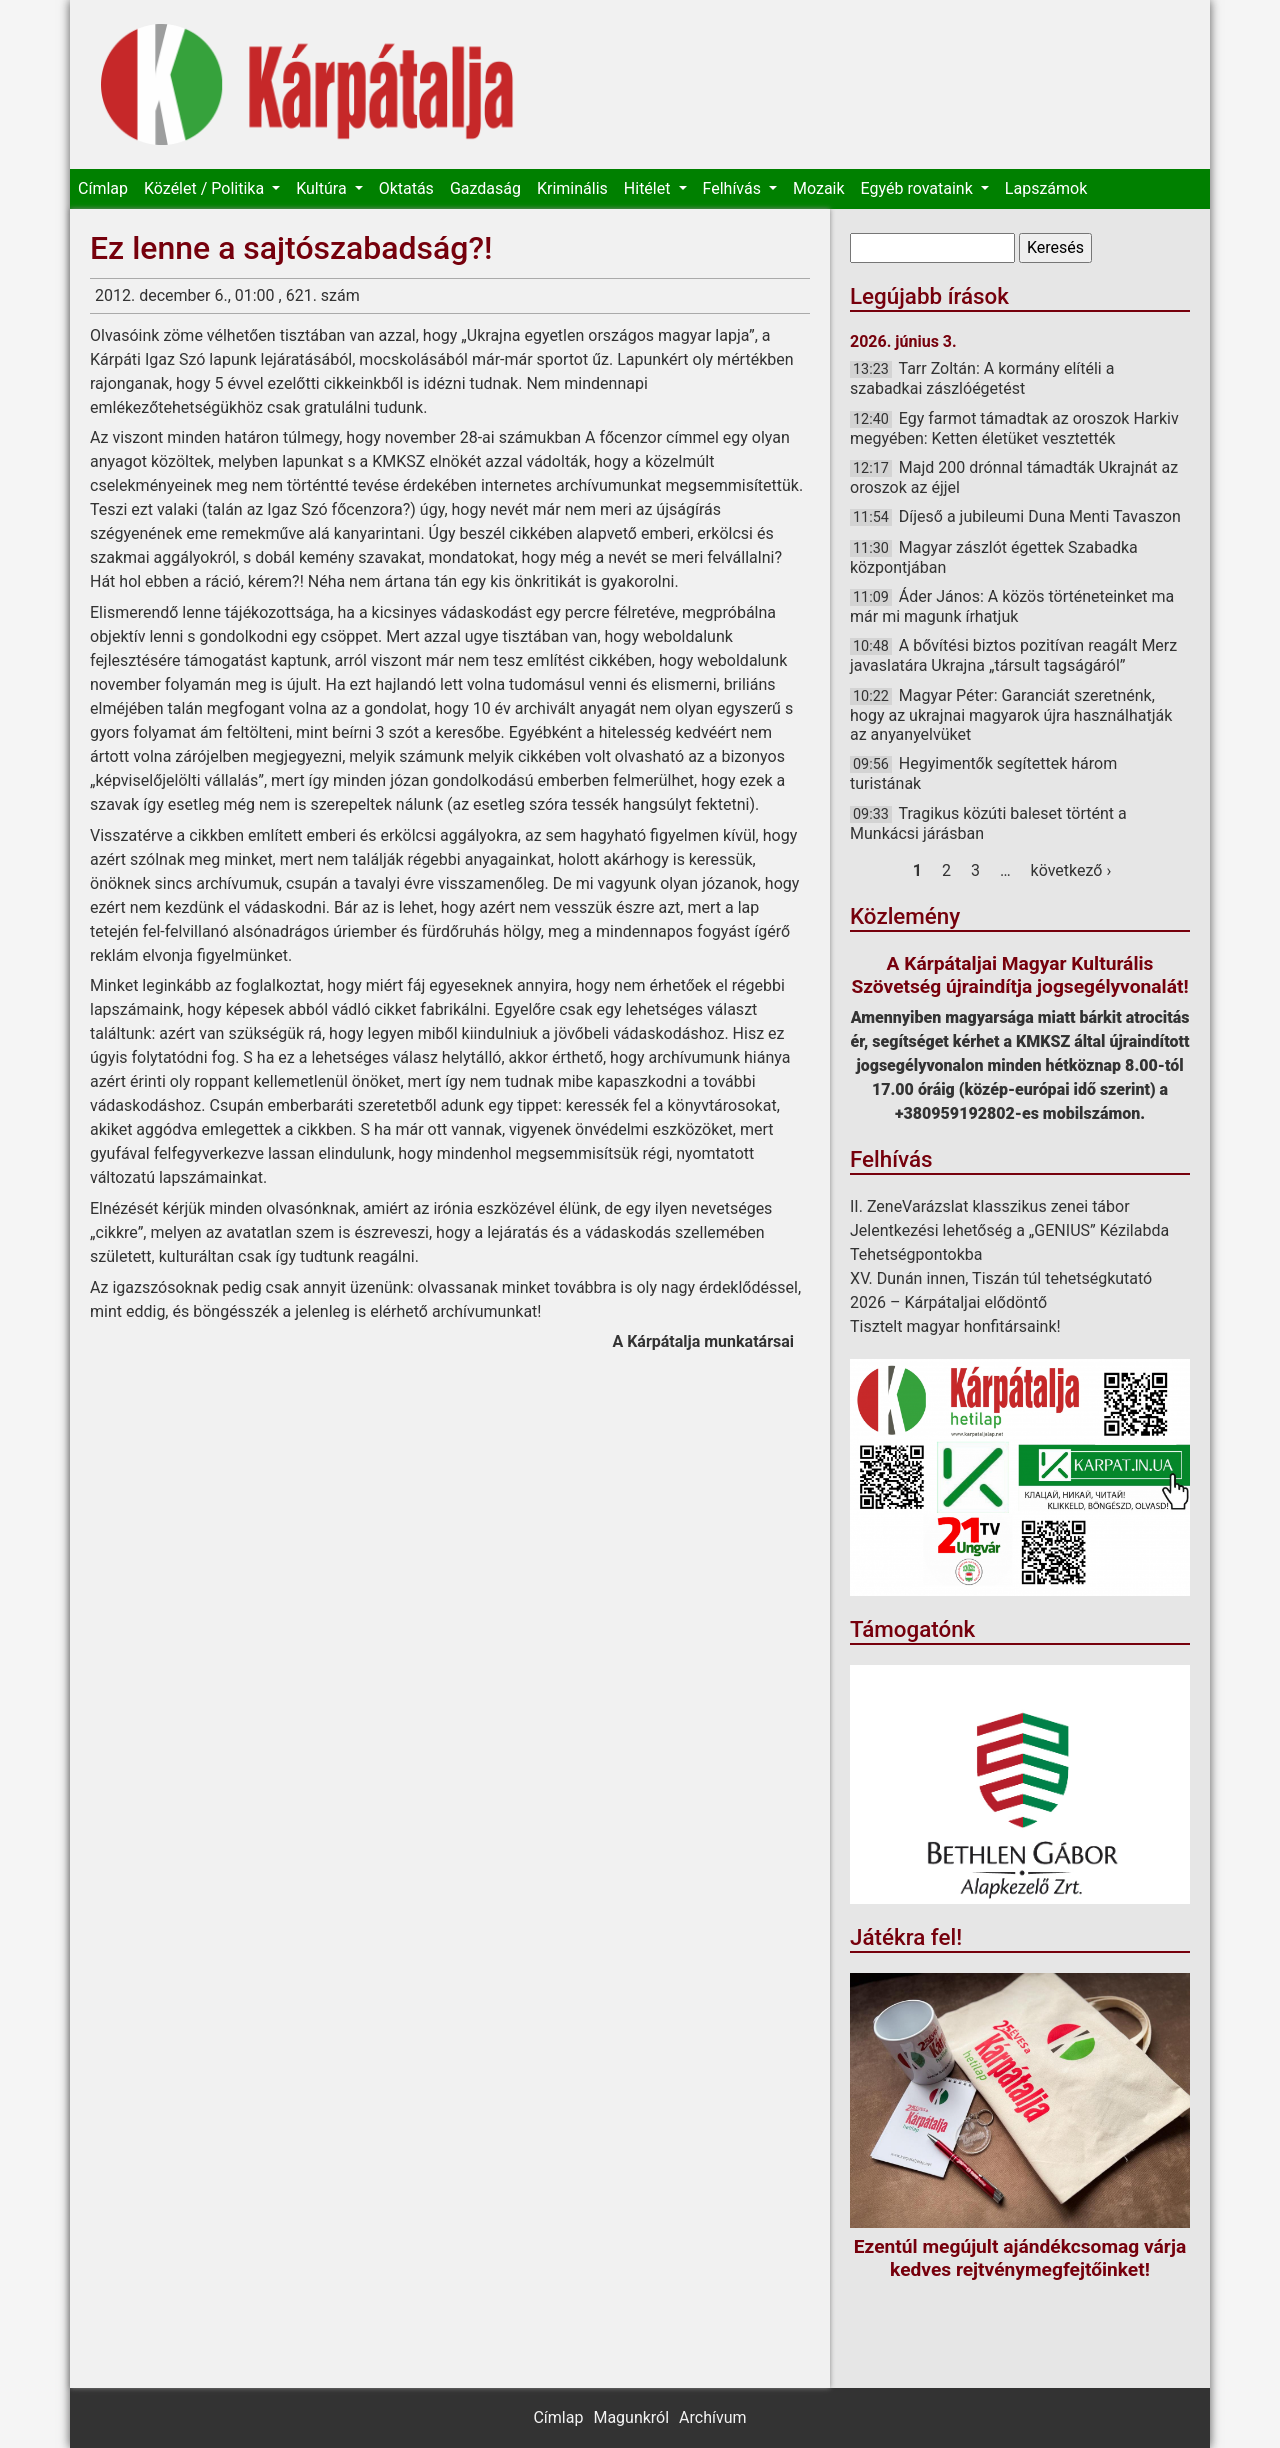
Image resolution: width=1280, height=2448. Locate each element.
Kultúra (323, 188)
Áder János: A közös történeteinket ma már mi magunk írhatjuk (1012, 606)
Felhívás (734, 188)
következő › (1071, 870)
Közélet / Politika (206, 188)
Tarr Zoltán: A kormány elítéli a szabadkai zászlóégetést (982, 378)
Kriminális (572, 188)
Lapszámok (1046, 188)
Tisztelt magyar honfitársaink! (955, 1326)
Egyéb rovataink (919, 188)
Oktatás (406, 188)
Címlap (103, 188)
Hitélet (649, 188)
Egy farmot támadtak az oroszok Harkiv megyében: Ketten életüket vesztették (1014, 428)
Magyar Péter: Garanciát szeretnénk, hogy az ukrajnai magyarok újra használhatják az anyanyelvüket (1011, 715)
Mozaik (819, 188)
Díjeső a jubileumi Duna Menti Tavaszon (1040, 516)
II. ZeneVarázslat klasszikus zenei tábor (990, 1206)
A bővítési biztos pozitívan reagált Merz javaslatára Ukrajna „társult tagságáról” (1013, 655)
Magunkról (631, 2417)
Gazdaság (485, 188)
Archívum (712, 2417)
